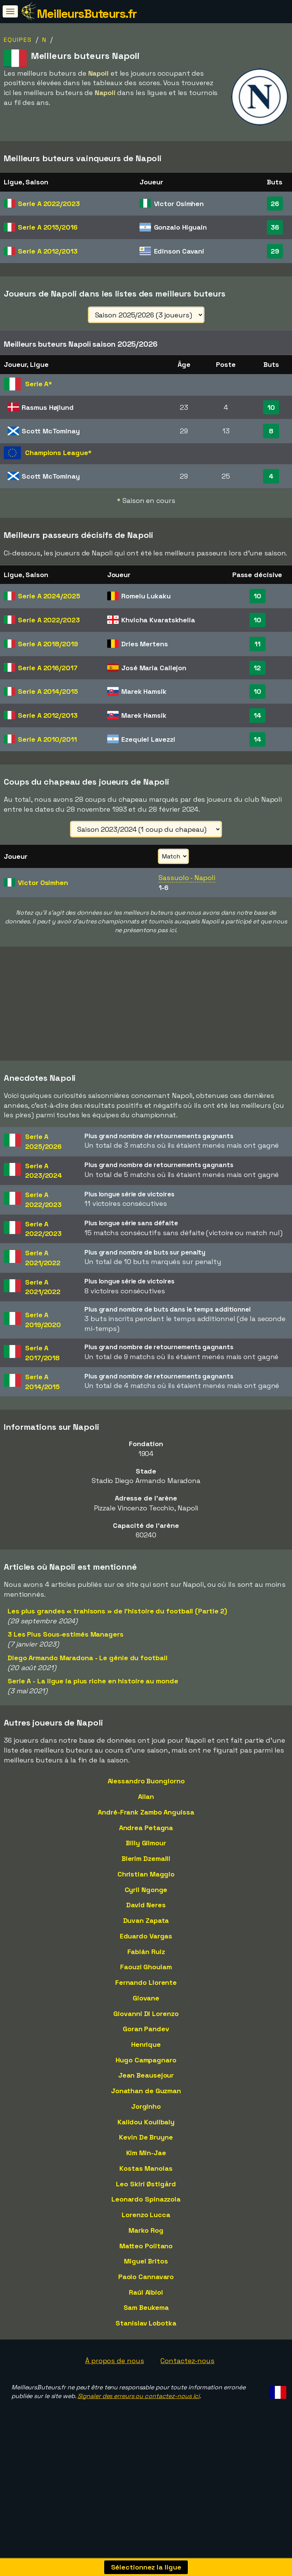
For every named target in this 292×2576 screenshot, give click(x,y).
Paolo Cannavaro (146, 2310)
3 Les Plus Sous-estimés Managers (66, 1668)
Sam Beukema (146, 2341)
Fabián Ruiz (146, 1985)
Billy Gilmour (146, 1877)
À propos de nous (114, 2394)
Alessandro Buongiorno (146, 1815)
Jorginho (146, 2140)
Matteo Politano (146, 2279)
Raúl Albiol (146, 2326)
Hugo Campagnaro (146, 2093)
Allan (146, 1830)
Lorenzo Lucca (146, 2248)
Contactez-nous (187, 2394)
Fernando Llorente (146, 2016)
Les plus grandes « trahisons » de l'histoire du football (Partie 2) (117, 1644)
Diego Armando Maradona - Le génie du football (88, 1691)
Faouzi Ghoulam (146, 2001)
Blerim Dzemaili (146, 1892)
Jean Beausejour (146, 2109)
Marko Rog (146, 2264)
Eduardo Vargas (146, 1969)
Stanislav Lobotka (146, 2357)
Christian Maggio (146, 1907)
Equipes (18, 40)
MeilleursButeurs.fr (86, 13)
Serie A (48, 203)
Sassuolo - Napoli (187, 877)
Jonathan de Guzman (146, 2125)
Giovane (146, 2031)
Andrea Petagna (146, 1861)
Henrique (146, 2078)
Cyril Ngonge (146, 1923)
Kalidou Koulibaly (146, 2155)
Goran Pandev (146, 2063)
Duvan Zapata (146, 1954)
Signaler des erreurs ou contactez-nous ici (139, 2430)
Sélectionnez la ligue (146, 2567)
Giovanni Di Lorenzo (145, 2047)
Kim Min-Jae (146, 2186)
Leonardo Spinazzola (146, 2233)
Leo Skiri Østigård (146, 2217)
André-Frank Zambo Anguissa (146, 1846)
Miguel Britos (146, 2295)
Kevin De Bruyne (146, 2171)
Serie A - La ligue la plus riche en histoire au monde (93, 1715)
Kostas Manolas (146, 2202)
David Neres (146, 1939)
